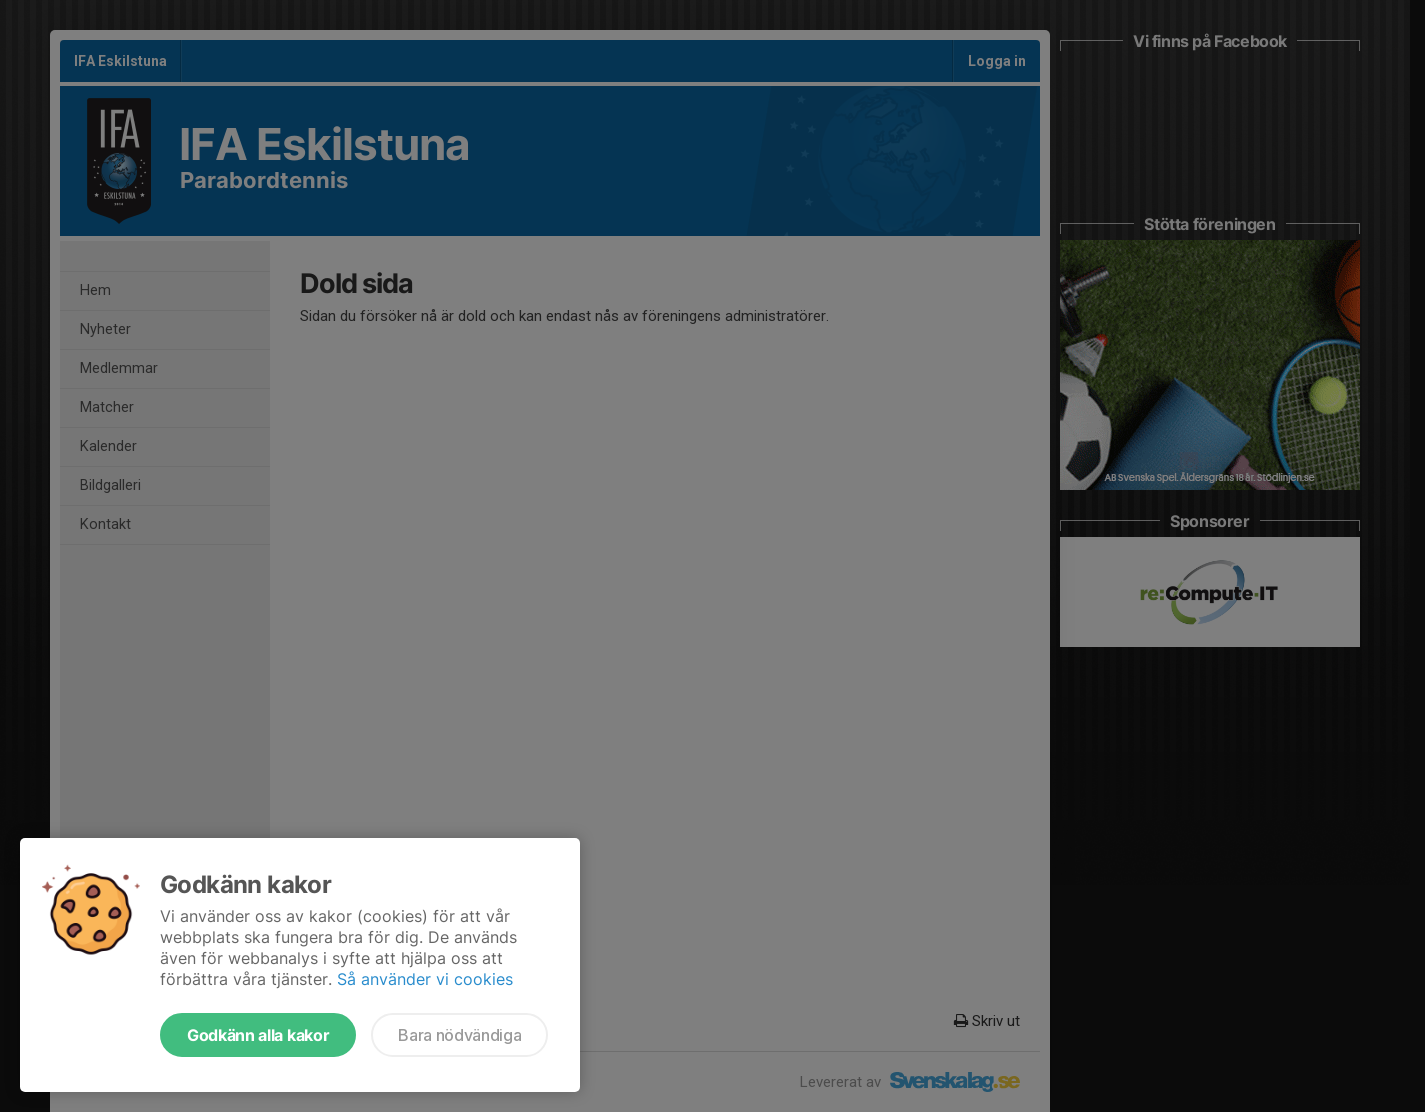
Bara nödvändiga (459, 1035)
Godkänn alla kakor (258, 1035)
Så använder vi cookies (425, 979)
